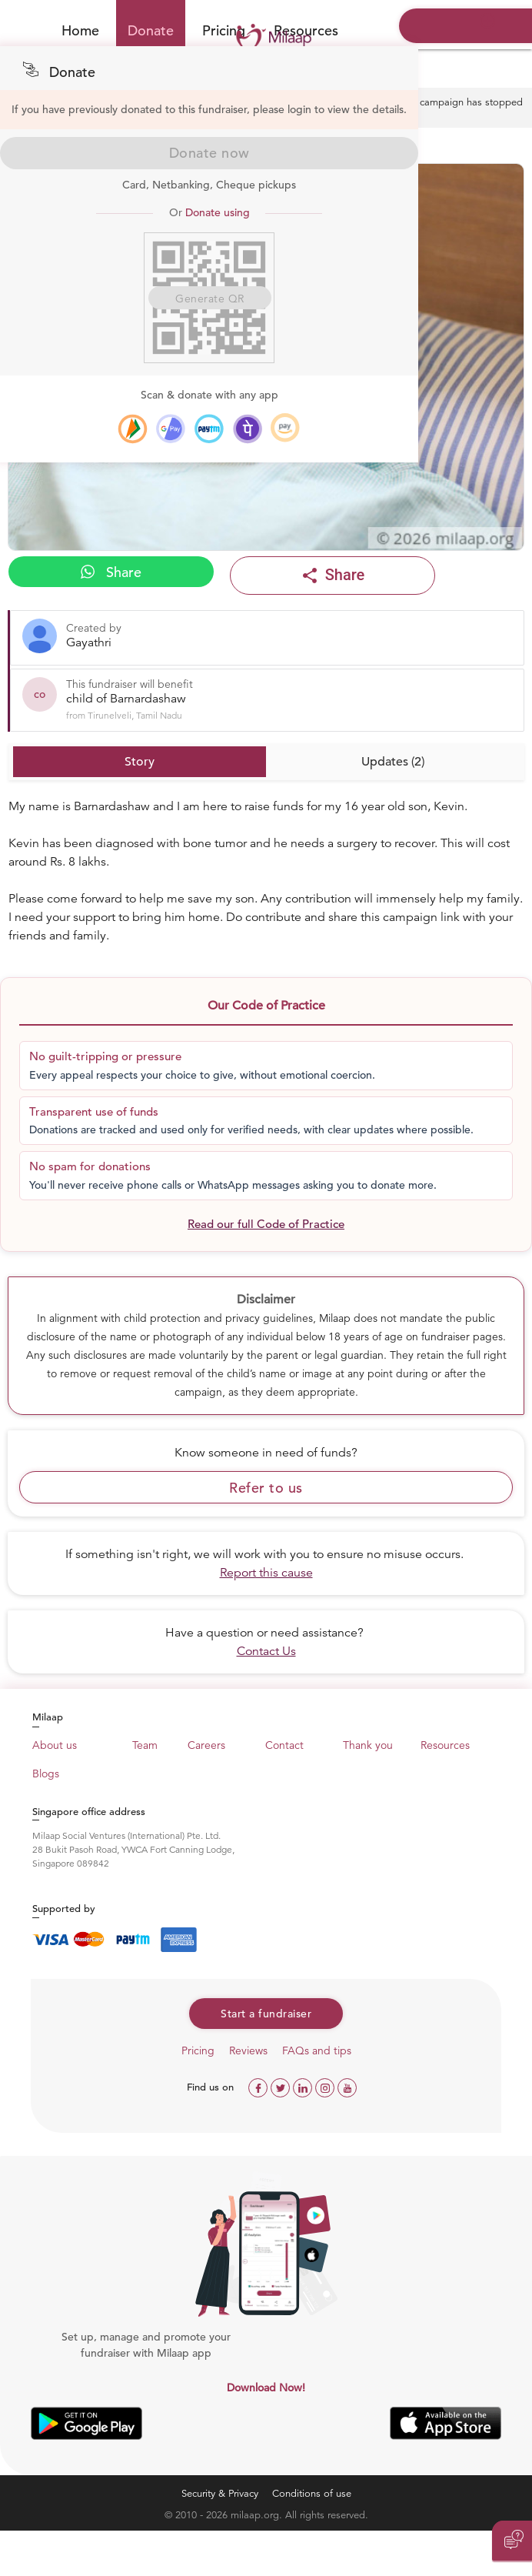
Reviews (248, 2050)
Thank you (368, 1745)
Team (145, 1745)
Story (140, 761)
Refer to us (266, 1488)
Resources (445, 1745)
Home (80, 30)
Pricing (197, 2050)
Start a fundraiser (266, 2013)
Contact (284, 1745)
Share (111, 572)
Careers (206, 1745)
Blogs (45, 1773)
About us (54, 1745)
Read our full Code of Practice (266, 1223)
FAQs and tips (316, 2050)
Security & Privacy (219, 2493)
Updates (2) (392, 761)
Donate (151, 30)
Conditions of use (311, 2493)
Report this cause (266, 1572)
